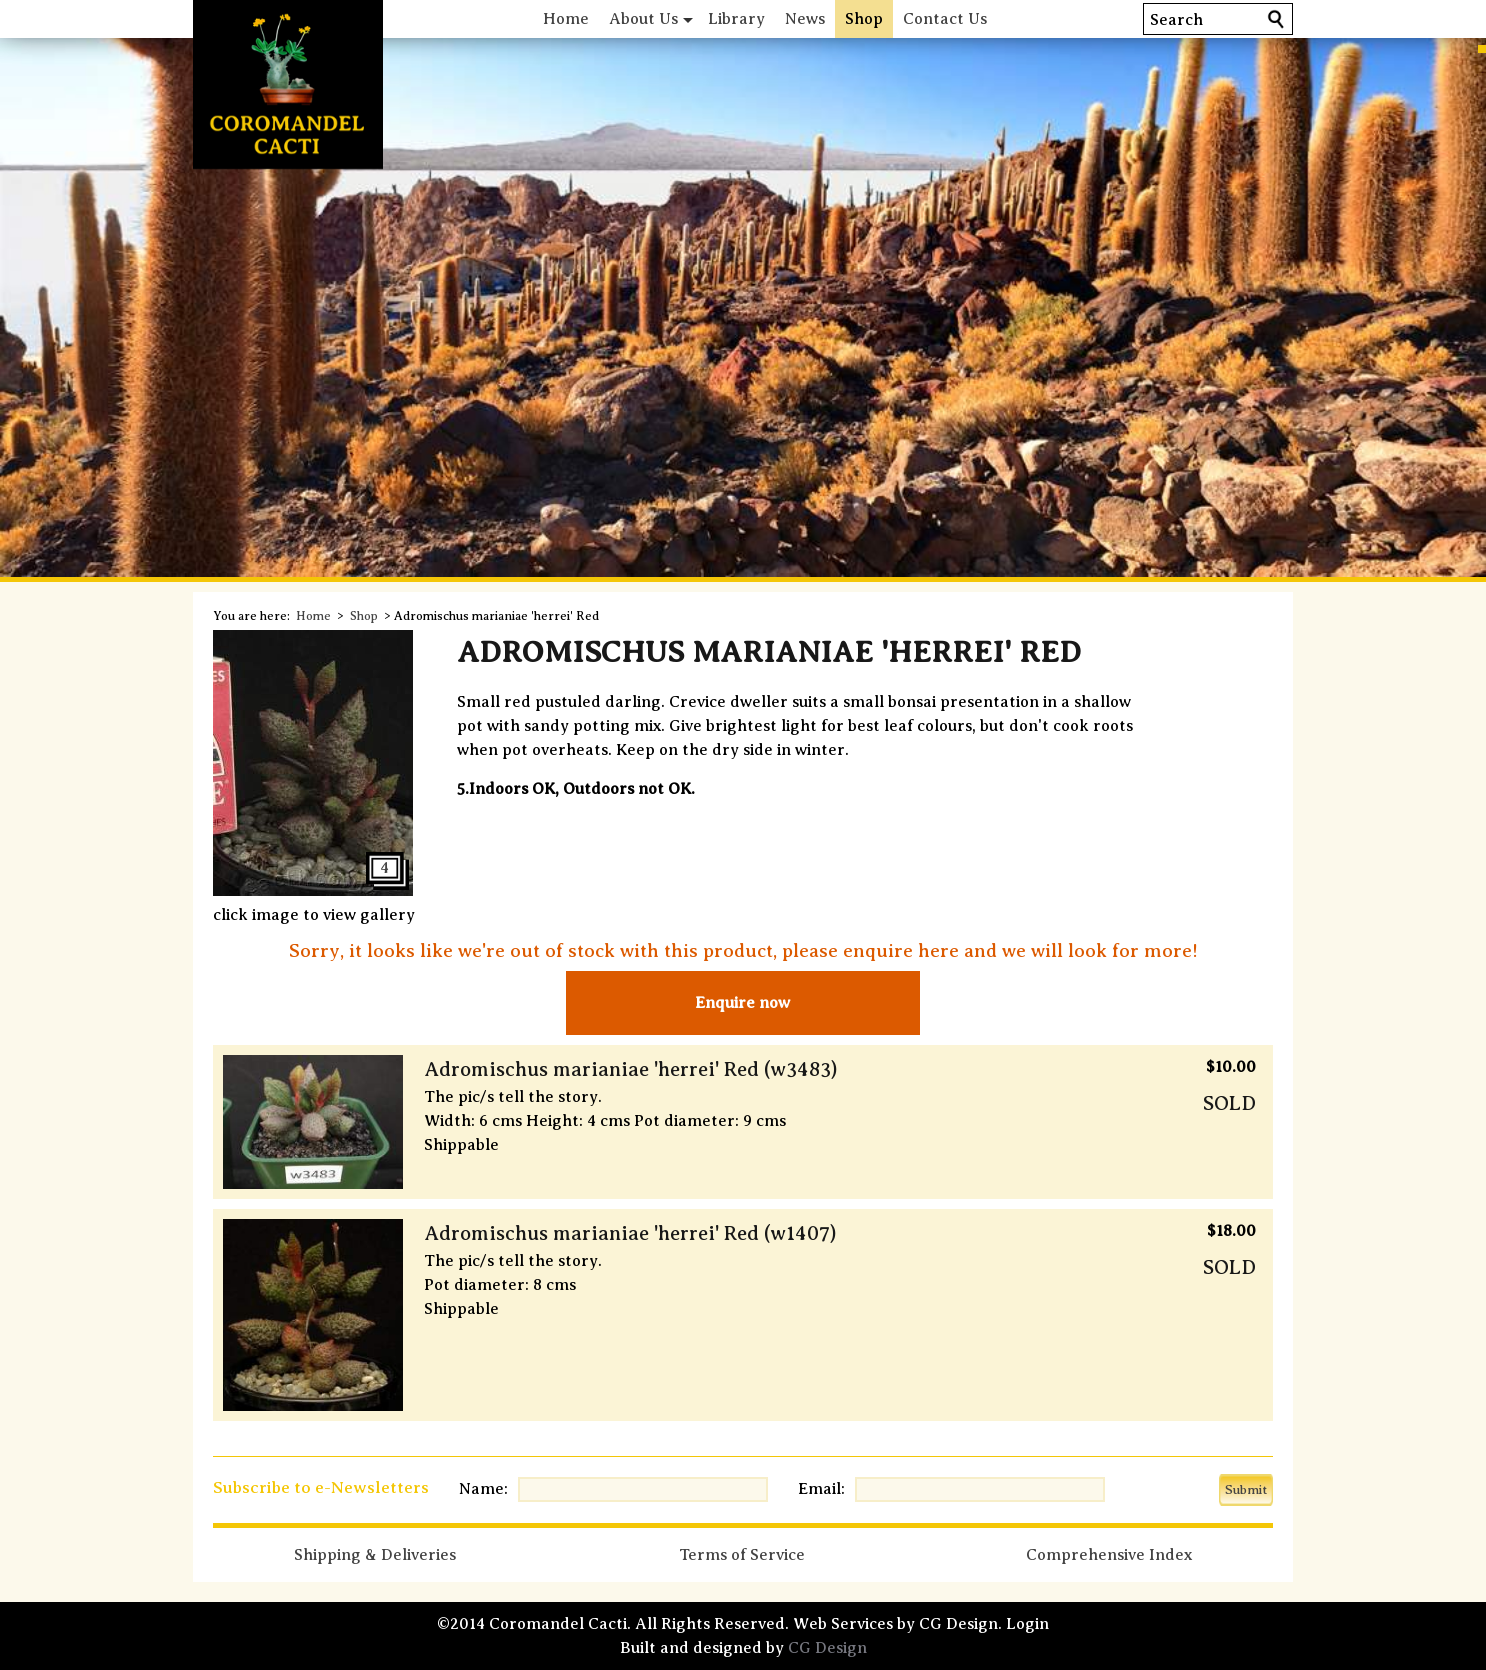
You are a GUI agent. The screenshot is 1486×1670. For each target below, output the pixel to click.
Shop (864, 19)
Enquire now (742, 1003)
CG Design (827, 1648)
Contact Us (945, 19)
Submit (1246, 1489)
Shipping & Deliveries (375, 1555)
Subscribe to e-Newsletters (321, 1487)
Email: (821, 1489)
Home (566, 19)
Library (736, 19)
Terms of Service (742, 1555)
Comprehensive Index (1109, 1555)
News (805, 19)
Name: (483, 1489)
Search (1176, 20)
